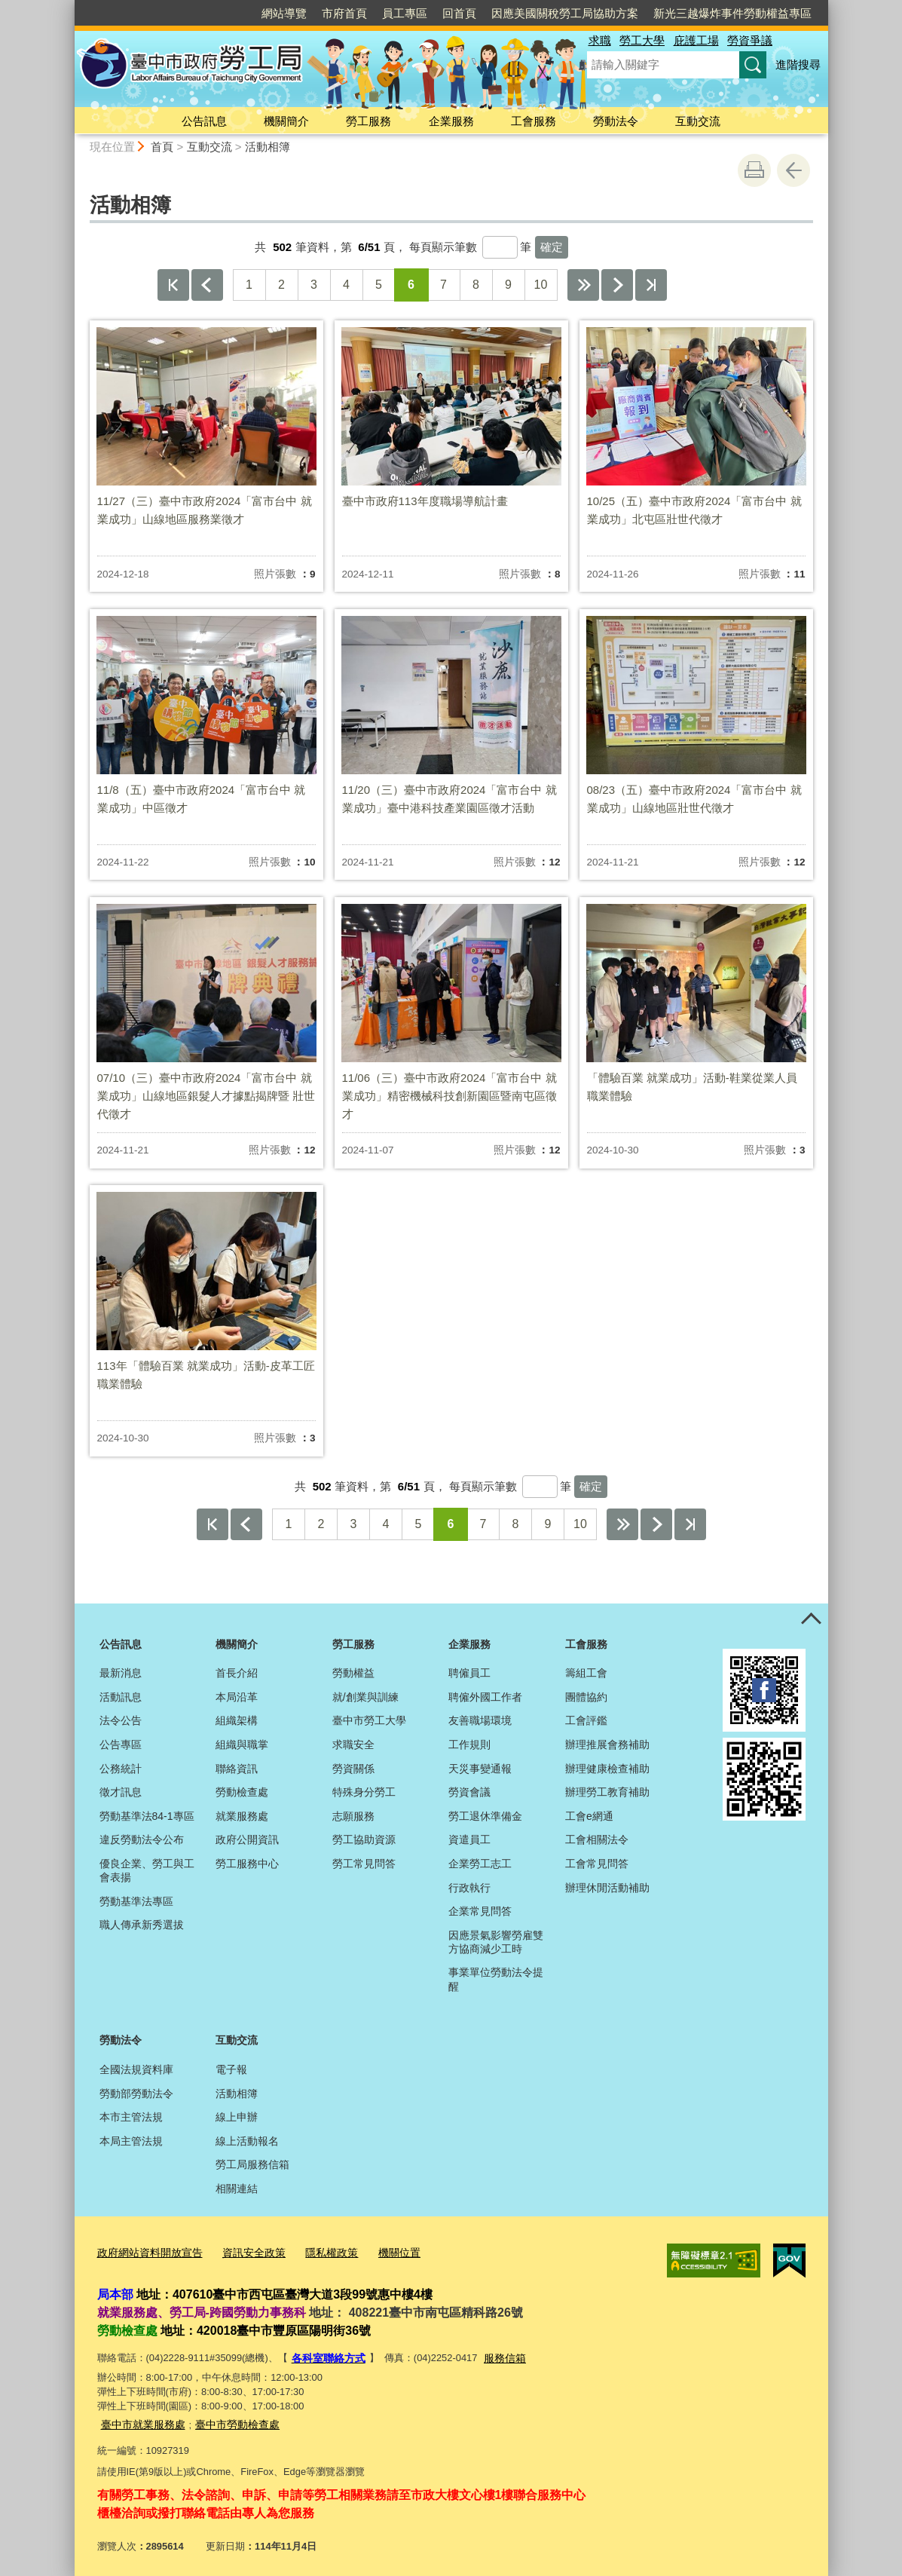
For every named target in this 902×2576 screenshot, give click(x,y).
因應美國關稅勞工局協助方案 (564, 13)
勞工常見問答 (364, 1864)
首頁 (162, 146)
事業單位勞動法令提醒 (495, 1979)
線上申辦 (237, 2117)
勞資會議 (469, 1792)
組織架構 (237, 1720)
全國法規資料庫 (136, 2069)
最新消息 (120, 1673)
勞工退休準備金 (485, 1816)
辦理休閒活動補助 (607, 1888)
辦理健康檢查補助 (607, 1769)
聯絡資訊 (237, 1769)
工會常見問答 (596, 1864)
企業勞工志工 (480, 1864)
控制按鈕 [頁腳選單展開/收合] (811, 1620)
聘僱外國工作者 (485, 1697)
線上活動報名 (247, 2141)
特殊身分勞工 (364, 1792)
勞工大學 (642, 40)
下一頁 (617, 285)
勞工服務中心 (247, 1864)
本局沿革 (237, 1697)
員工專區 (404, 13)
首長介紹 (237, 1673)
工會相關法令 (596, 1839)
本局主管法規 (131, 2141)
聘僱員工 (469, 1673)
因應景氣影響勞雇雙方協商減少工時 (495, 1942)
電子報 (231, 2069)
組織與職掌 (242, 1744)
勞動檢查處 (242, 1792)
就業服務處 (242, 1816)
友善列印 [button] (754, 170)
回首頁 (459, 13)
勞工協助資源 (364, 1839)
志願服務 (353, 1816)
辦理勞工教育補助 (607, 1792)
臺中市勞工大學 (369, 1720)
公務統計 (120, 1769)
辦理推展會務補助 (607, 1744)
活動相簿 (267, 146)
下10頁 (583, 285)
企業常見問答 (480, 1911)
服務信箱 (498, 2354)
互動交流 (697, 121)
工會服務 (533, 121)
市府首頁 (344, 13)
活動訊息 (120, 1697)
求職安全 (353, 1744)
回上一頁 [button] (793, 170)
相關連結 (237, 2188)
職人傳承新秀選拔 (141, 1925)
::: (68, 6)
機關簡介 (286, 121)
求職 (600, 40)
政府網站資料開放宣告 (146, 2250)
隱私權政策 (317, 2250)
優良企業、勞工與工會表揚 (146, 1870)
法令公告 (120, 1720)
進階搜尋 (798, 64)
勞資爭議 (749, 40)
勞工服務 (368, 121)
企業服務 (451, 121)
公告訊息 (204, 121)
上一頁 (207, 285)
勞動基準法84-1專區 (146, 1816)
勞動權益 (353, 1673)
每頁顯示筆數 (443, 246)
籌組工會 (586, 1673)
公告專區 (120, 1744)
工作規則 (469, 1744)
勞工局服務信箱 (252, 2164)
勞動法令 (615, 121)
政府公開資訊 (247, 1839)
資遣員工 (469, 1839)
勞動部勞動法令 (136, 2093)
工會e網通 (589, 1816)
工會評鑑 (586, 1720)
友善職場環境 (480, 1720)
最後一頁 (651, 285)
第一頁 (173, 285)
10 (541, 284)
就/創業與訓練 (365, 1697)
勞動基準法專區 (136, 1901)
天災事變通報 (480, 1769)
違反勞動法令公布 (141, 1839)
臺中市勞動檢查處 (228, 2418)
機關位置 (382, 2250)
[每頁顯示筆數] (500, 247)
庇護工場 (696, 40)
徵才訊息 (120, 1792)
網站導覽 (284, 13)
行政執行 (469, 1888)
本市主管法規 (131, 2117)
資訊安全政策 (244, 2250)
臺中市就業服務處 (140, 2418)
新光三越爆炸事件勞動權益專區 (732, 13)
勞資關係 (353, 1769)
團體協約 (586, 1697)
